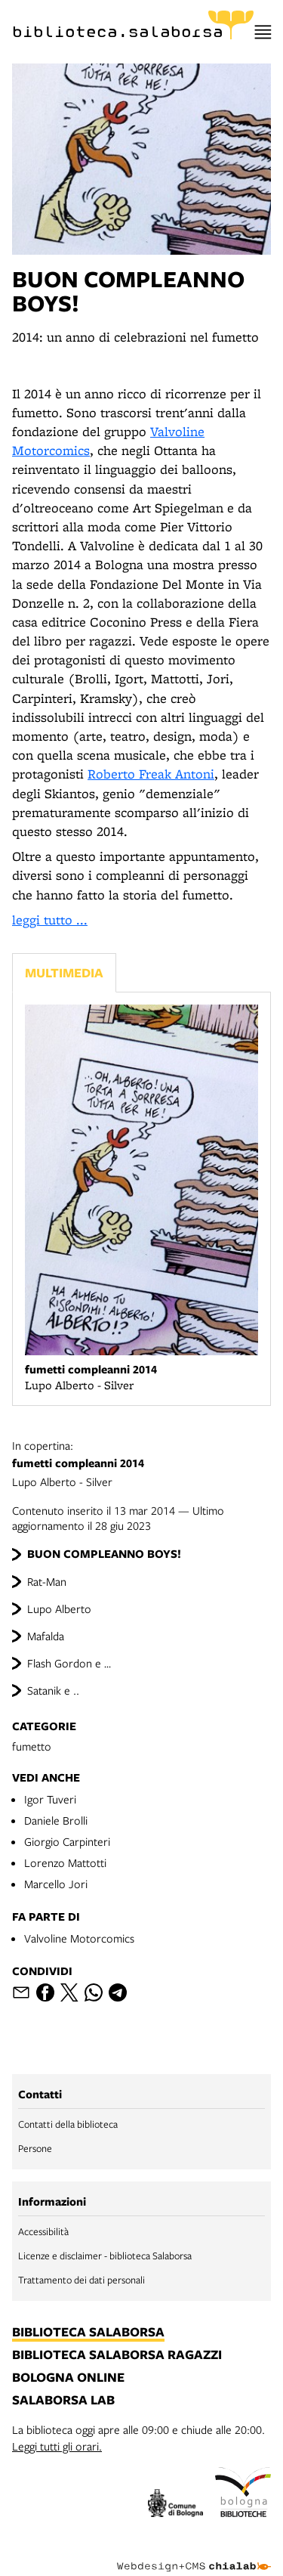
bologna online (68, 2378)
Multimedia (64, 972)
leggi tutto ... (50, 919)
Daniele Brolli (56, 1820)
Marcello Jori (56, 1883)
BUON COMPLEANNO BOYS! (104, 1554)
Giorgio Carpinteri (67, 1841)
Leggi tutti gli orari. (57, 2446)
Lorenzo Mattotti (65, 1862)
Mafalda (45, 1635)
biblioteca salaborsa (88, 2332)
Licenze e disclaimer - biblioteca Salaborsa (105, 2255)
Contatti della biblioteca (68, 2124)
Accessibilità (43, 2231)
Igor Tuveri (50, 1799)
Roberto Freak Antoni (151, 773)
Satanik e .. (53, 1690)
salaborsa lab (63, 2400)
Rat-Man (46, 1581)
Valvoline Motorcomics (79, 1938)
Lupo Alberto (59, 1608)
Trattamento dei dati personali (81, 2280)
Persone (35, 2148)
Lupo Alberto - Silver (141, 1463)
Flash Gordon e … (69, 1662)
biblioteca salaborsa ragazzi (117, 2355)
